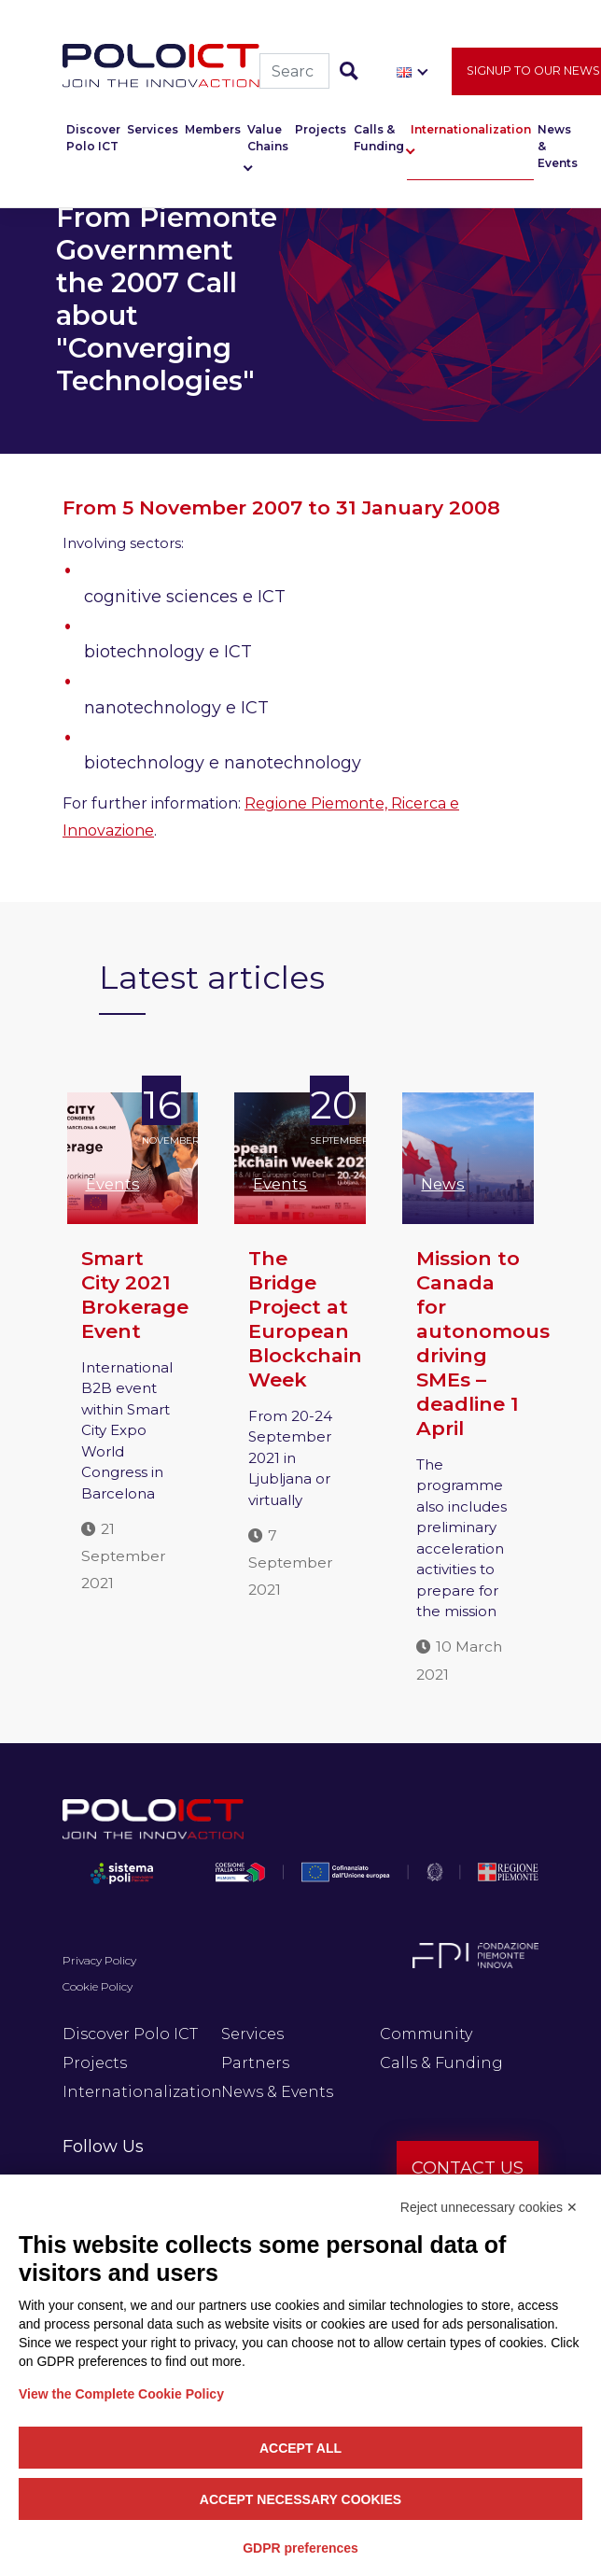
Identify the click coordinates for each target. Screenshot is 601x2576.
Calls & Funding (379, 138)
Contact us (468, 2168)
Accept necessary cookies (300, 2499)
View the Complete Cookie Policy (121, 2393)
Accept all (300, 2448)
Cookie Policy (98, 1986)
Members (213, 130)
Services (152, 130)
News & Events (558, 147)
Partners (255, 2063)
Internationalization (471, 130)
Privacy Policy (99, 1960)
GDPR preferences (300, 2548)
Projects (320, 130)
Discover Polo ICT (93, 138)
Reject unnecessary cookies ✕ (489, 2207)
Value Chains (267, 138)
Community (426, 2034)
